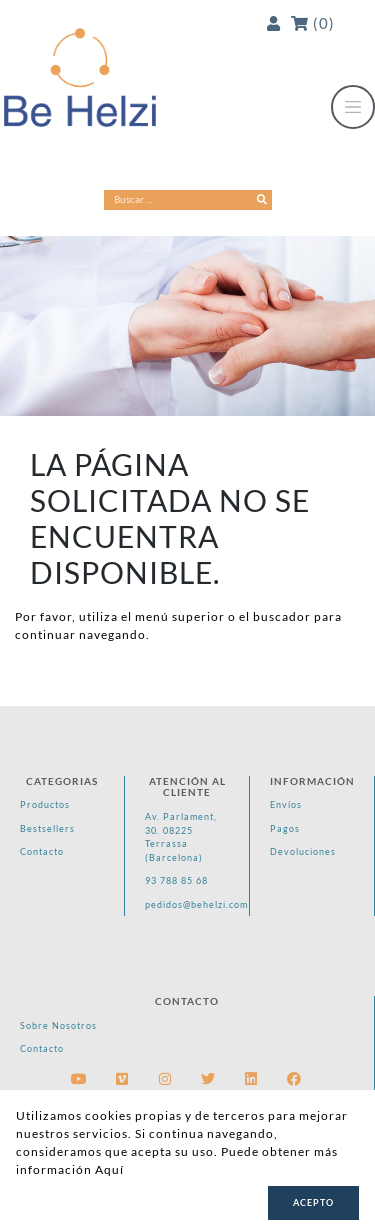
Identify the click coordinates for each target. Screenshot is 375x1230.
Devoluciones (303, 851)
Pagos (285, 828)
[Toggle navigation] (353, 107)
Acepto (313, 1202)
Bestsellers (47, 828)
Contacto (42, 851)
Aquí (109, 1169)
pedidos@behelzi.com (189, 904)
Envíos (286, 804)
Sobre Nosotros (58, 1025)
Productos (45, 804)
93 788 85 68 (176, 880)
